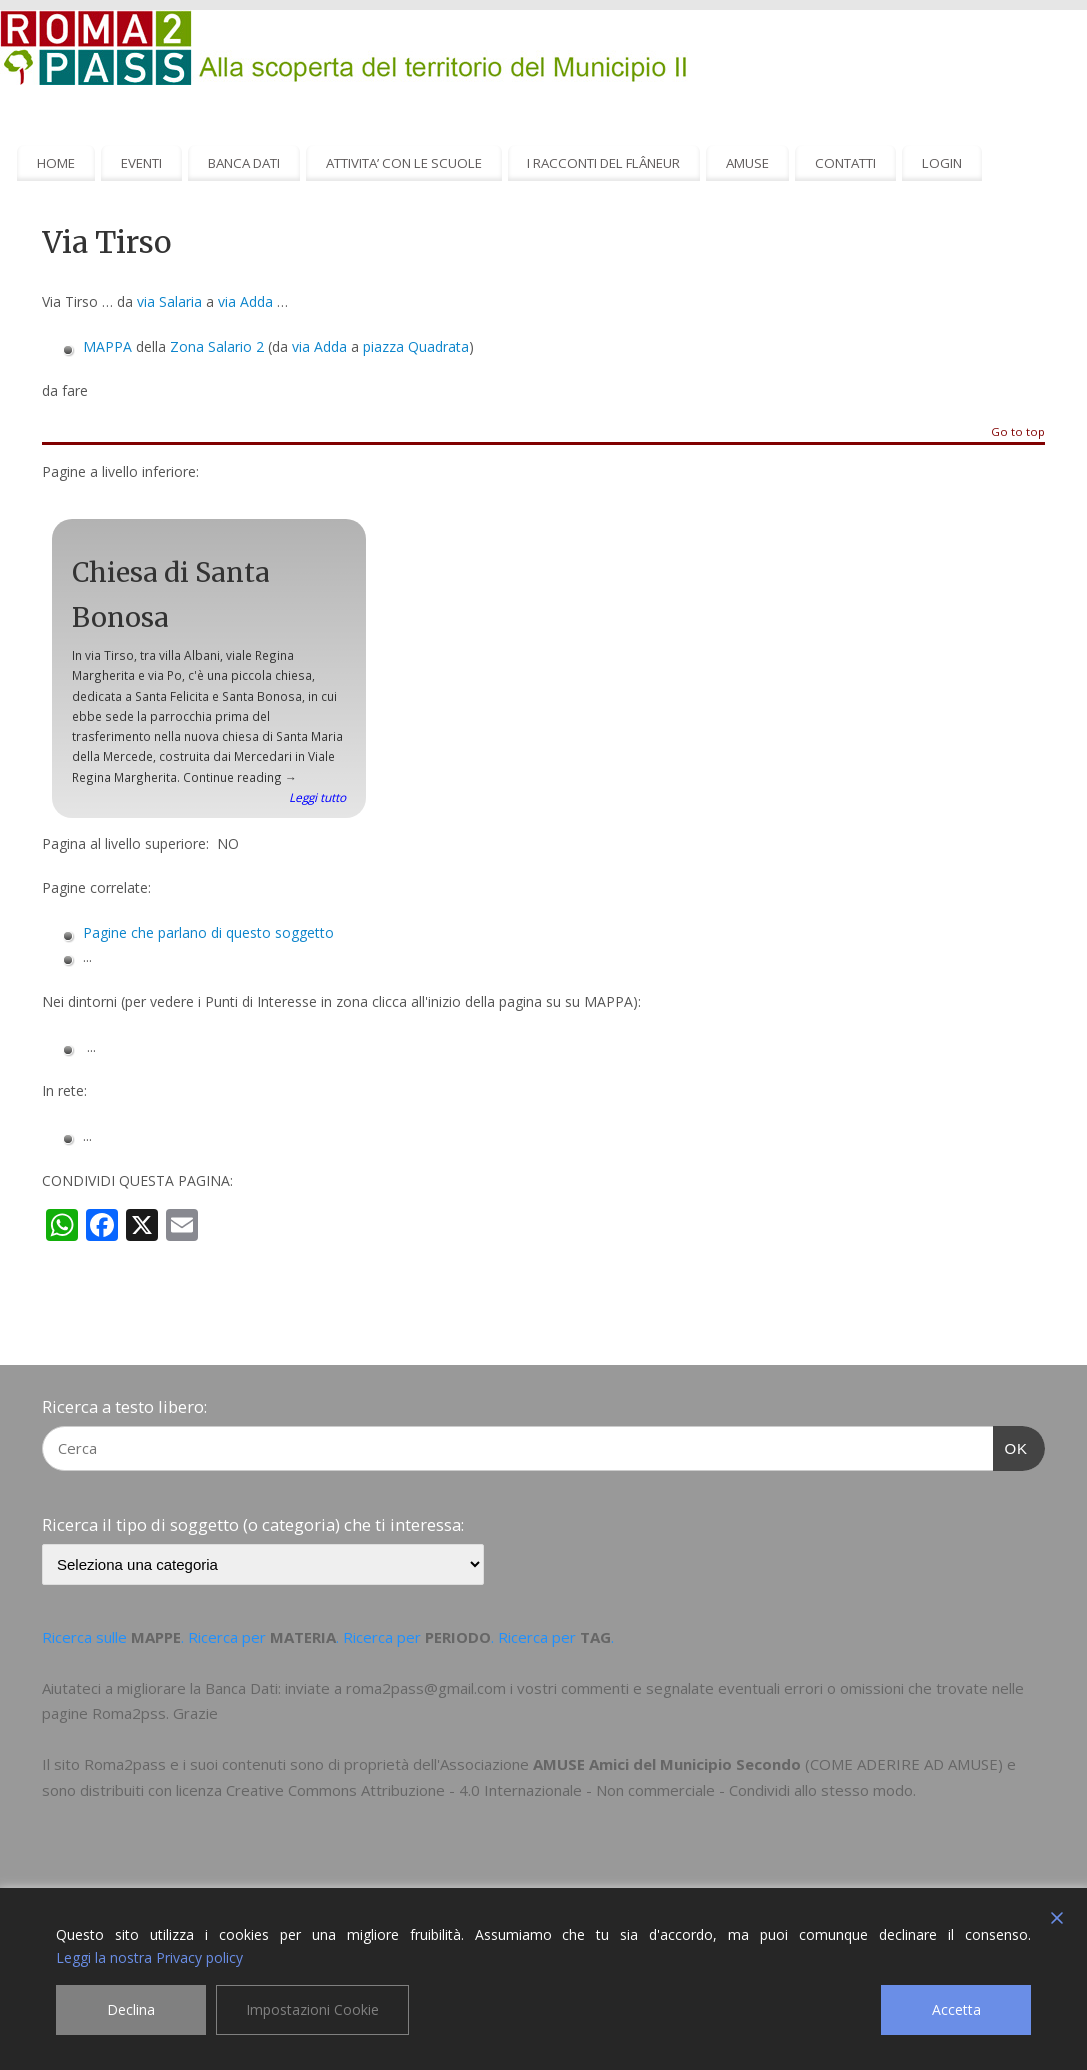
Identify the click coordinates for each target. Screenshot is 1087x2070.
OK (1011, 1446)
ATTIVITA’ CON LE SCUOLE (404, 163)
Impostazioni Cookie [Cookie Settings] (312, 2009)
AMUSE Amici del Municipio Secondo (667, 1764)
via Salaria (169, 301)
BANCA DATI (244, 163)
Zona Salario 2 (217, 346)
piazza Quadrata (416, 346)
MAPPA (107, 346)
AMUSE (747, 163)
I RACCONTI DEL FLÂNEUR (603, 163)
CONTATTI (845, 163)
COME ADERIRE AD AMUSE (904, 1764)
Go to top (1018, 432)
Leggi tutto (317, 797)
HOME (56, 163)
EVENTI (141, 163)
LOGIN (942, 163)
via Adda (245, 301)
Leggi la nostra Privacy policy (149, 1957)
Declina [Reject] (131, 2009)
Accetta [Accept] (956, 2009)
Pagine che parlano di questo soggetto (208, 932)
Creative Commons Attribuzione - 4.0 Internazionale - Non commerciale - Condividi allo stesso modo (569, 1790)
